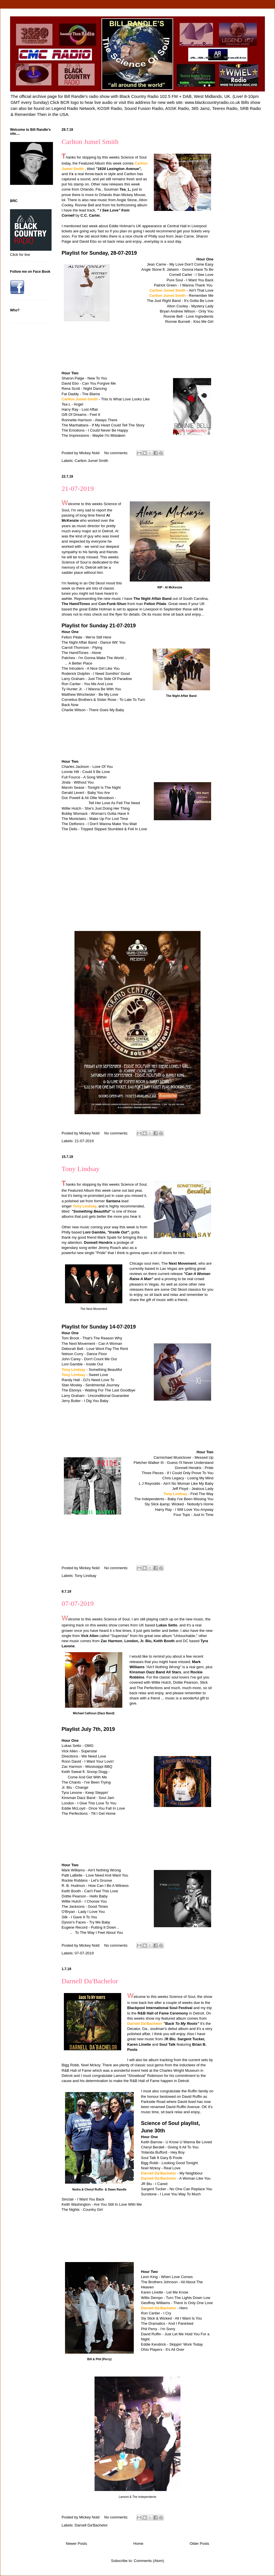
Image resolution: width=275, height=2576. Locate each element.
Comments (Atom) (149, 2561)
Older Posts (199, 2543)
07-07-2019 (78, 1603)
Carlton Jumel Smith (90, 141)
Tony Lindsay (80, 1169)
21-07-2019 (78, 488)
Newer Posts (76, 2543)
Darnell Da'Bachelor (90, 1981)
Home (138, 2543)
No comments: (116, 453)
